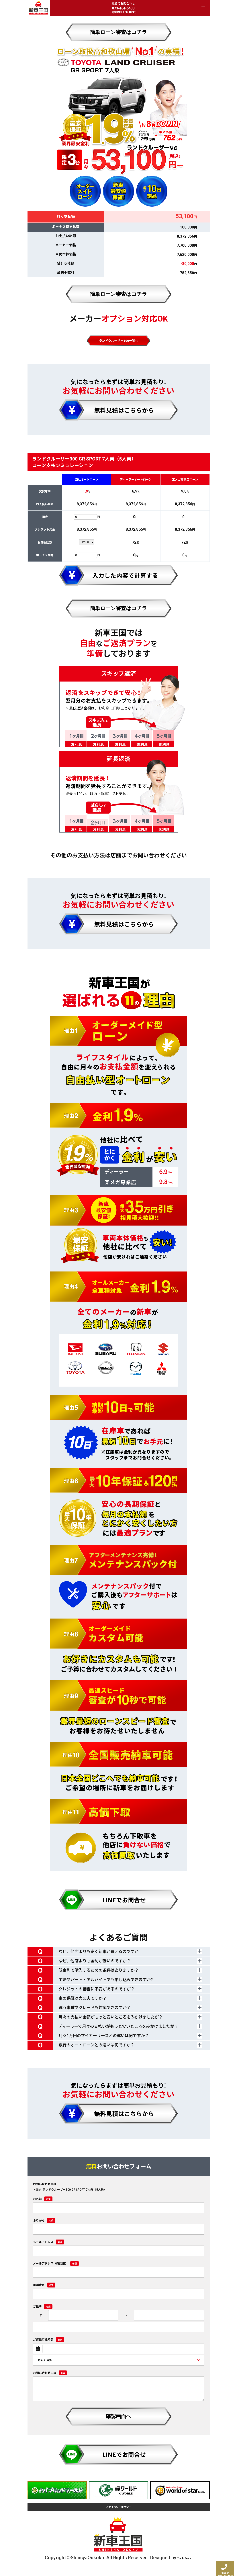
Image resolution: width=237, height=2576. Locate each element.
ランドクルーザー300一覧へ (118, 347)
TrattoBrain (184, 2572)
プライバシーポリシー (118, 2519)
